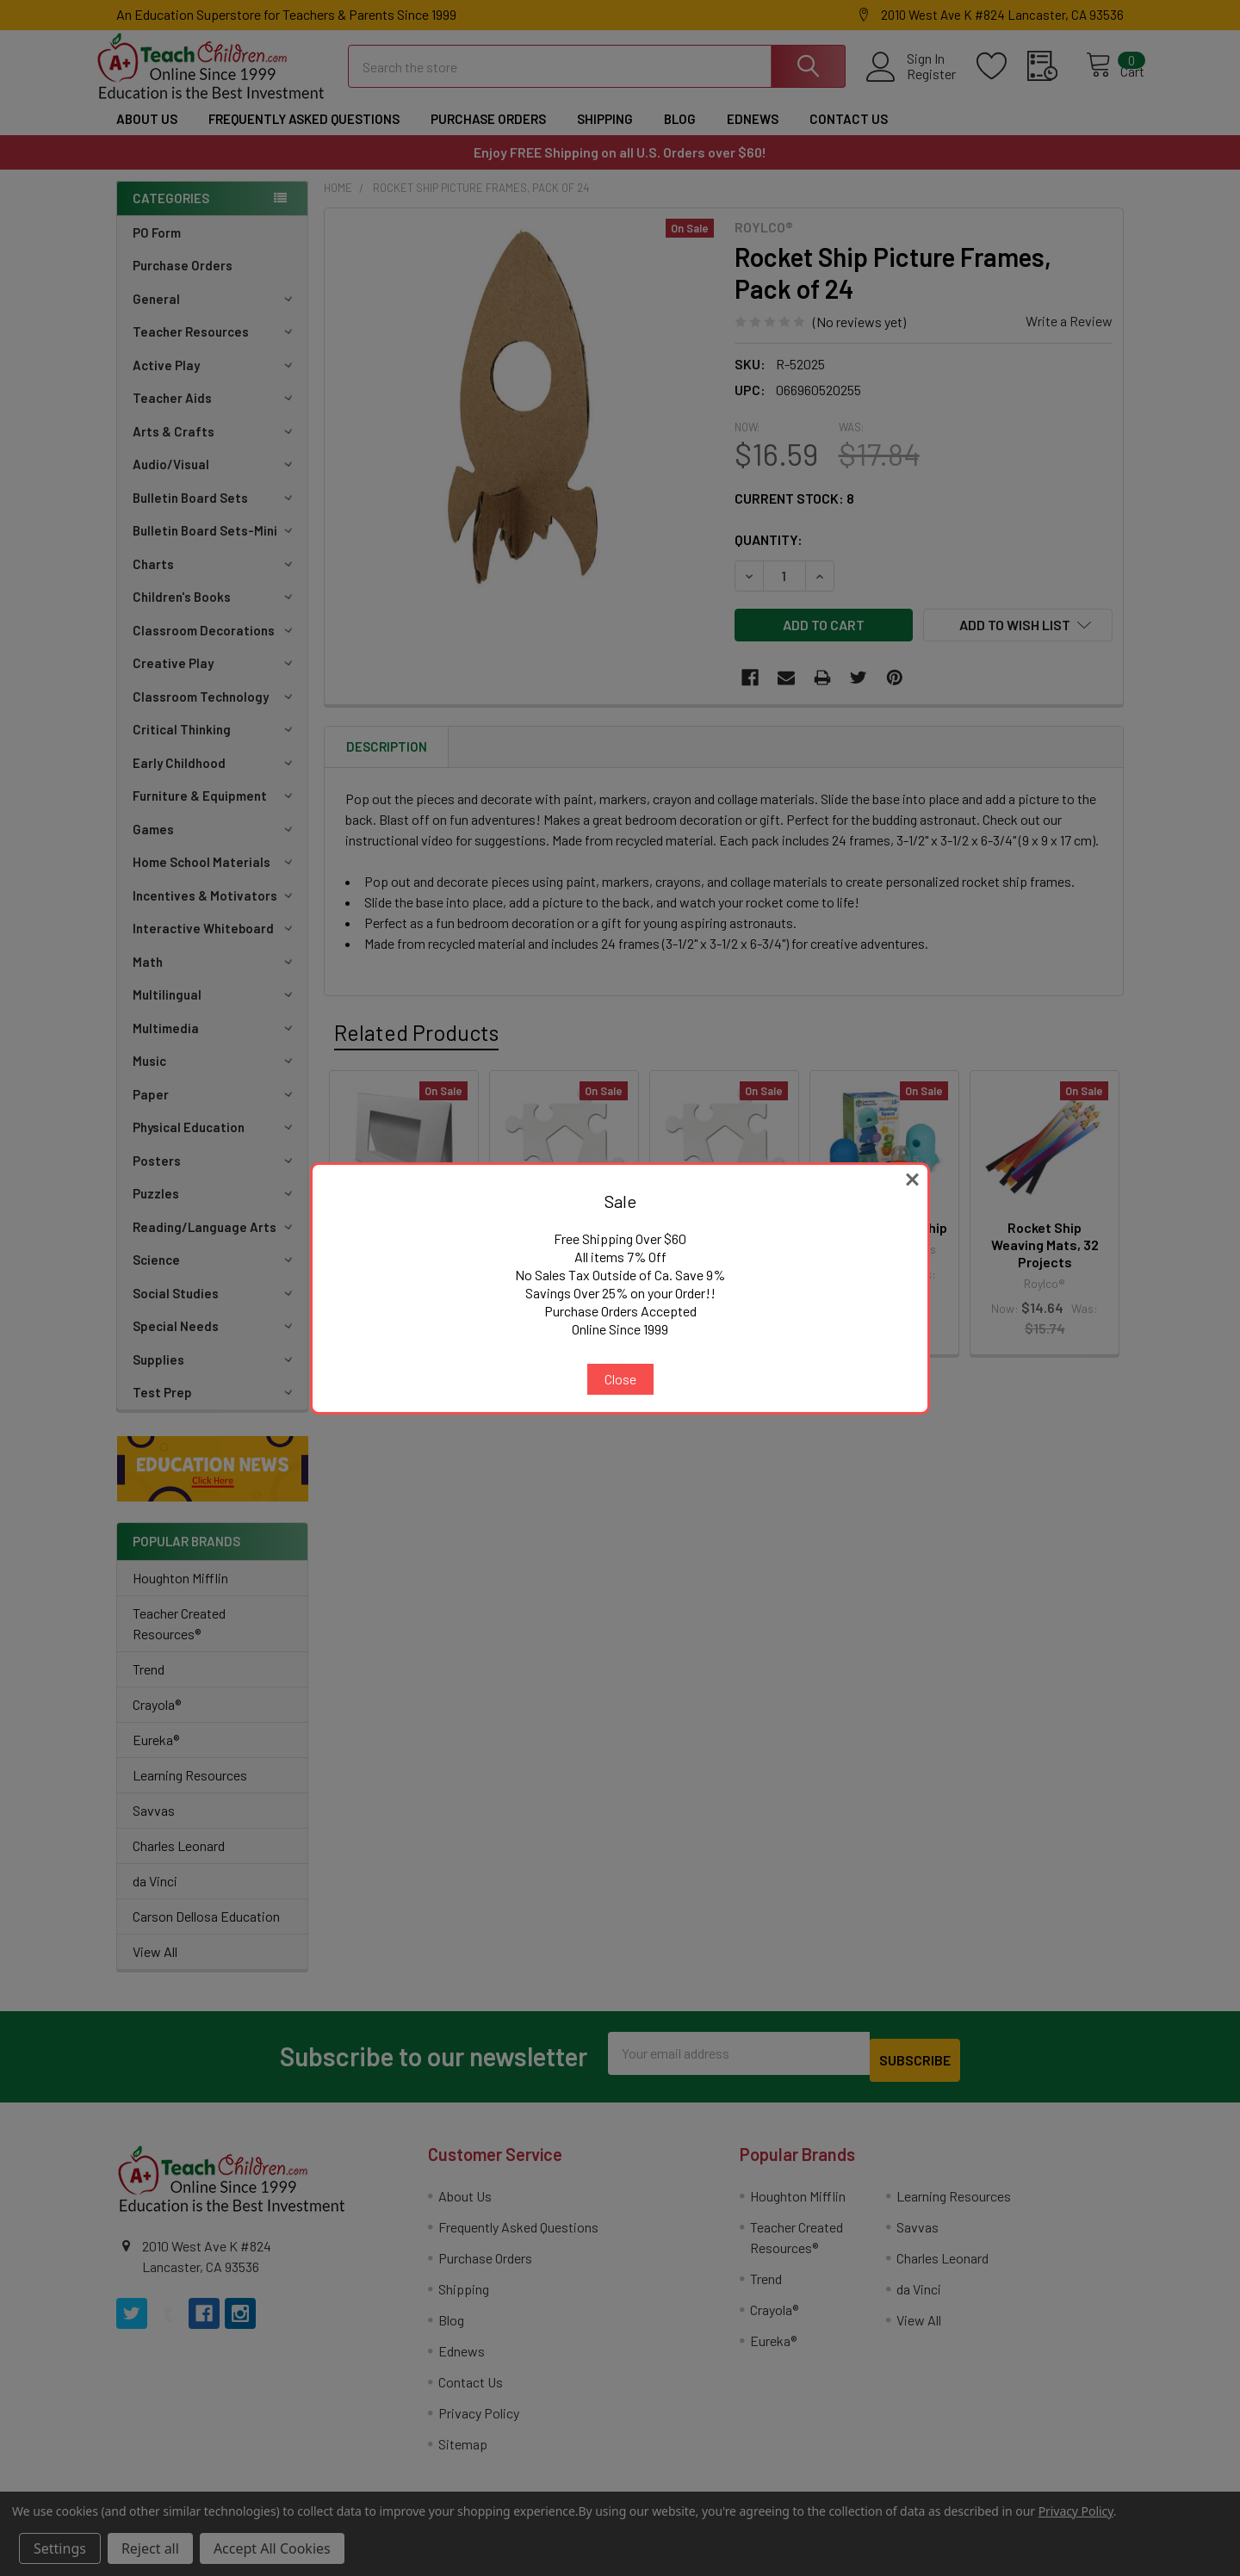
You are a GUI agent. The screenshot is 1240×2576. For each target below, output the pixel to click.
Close (620, 1379)
